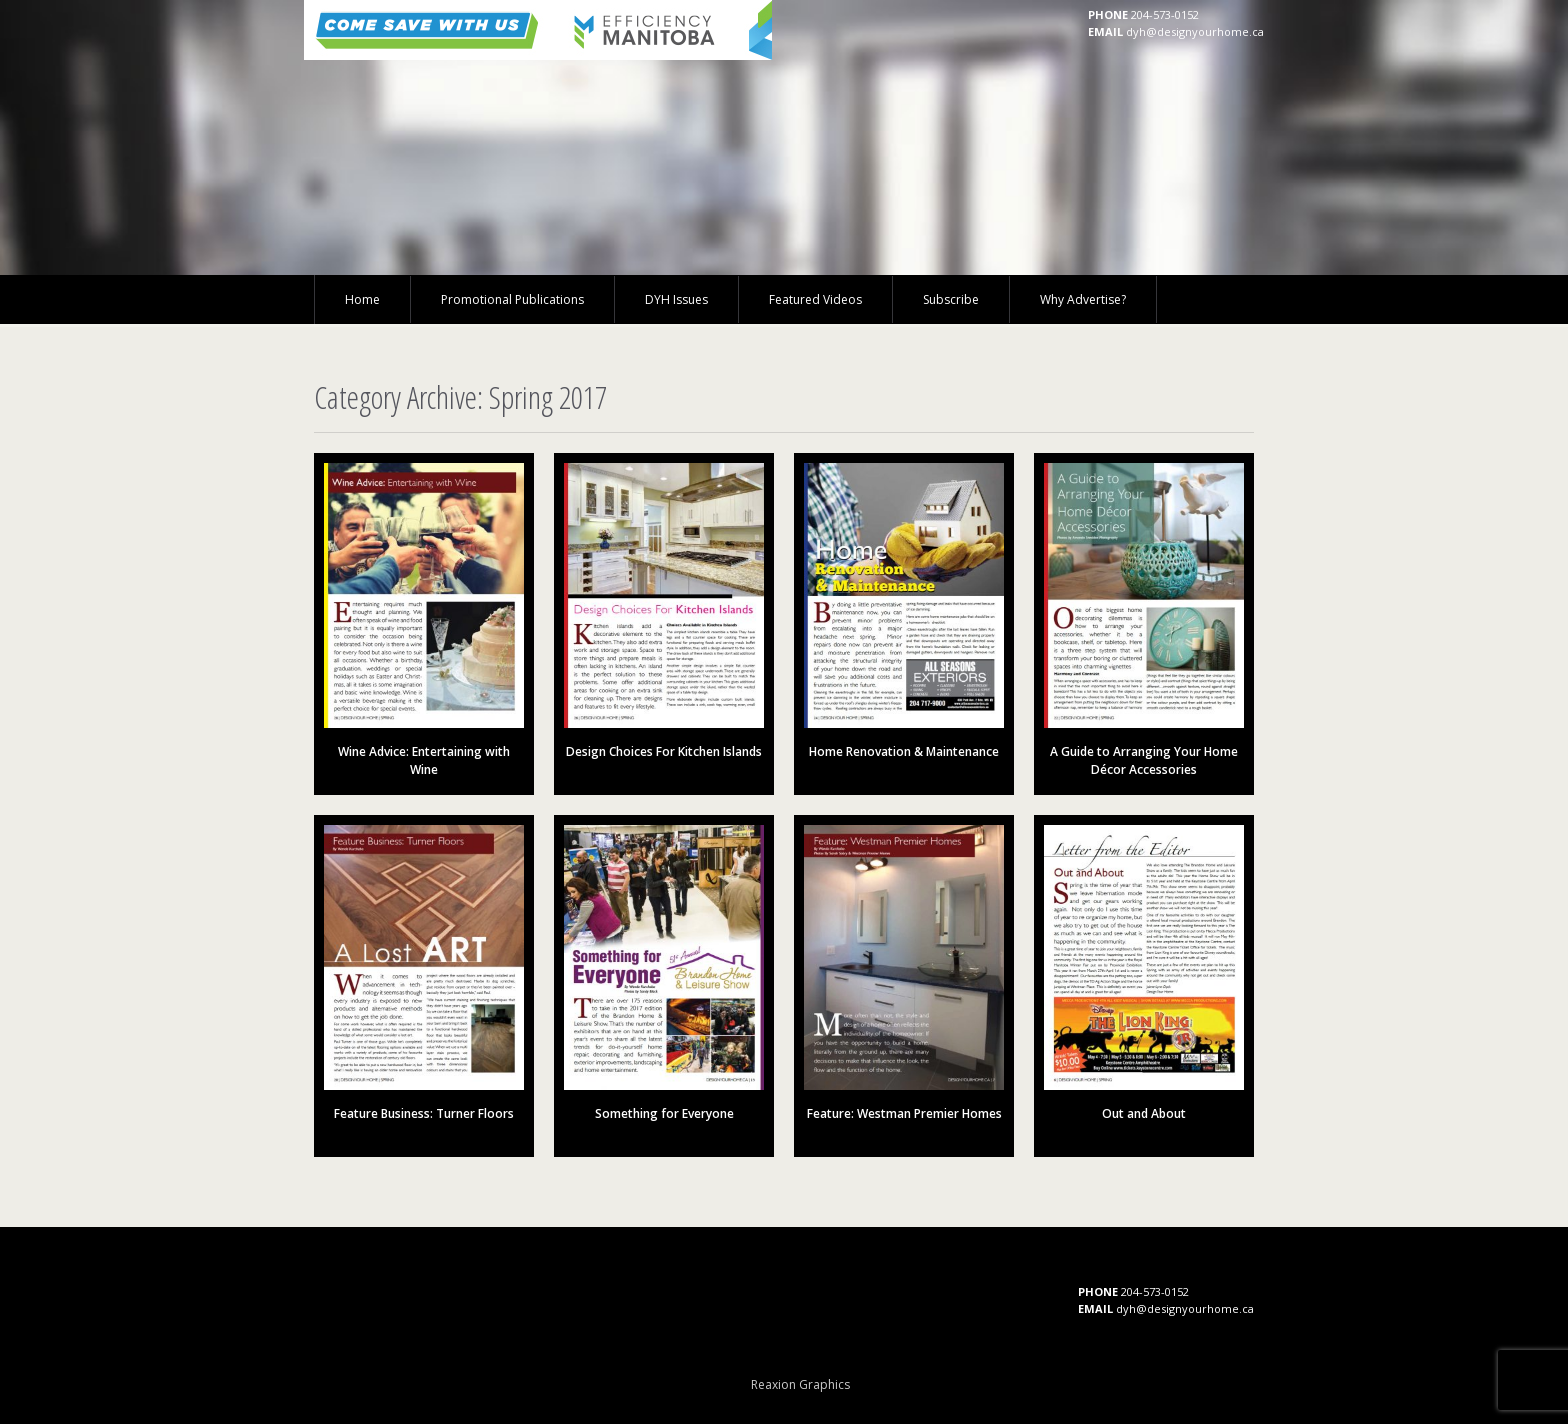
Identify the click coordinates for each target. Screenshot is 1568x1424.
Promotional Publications (512, 299)
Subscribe (951, 299)
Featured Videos (815, 299)
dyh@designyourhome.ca (1195, 31)
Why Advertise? (1083, 299)
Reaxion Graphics (800, 1384)
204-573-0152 (1165, 14)
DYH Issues (676, 299)
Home (362, 299)
